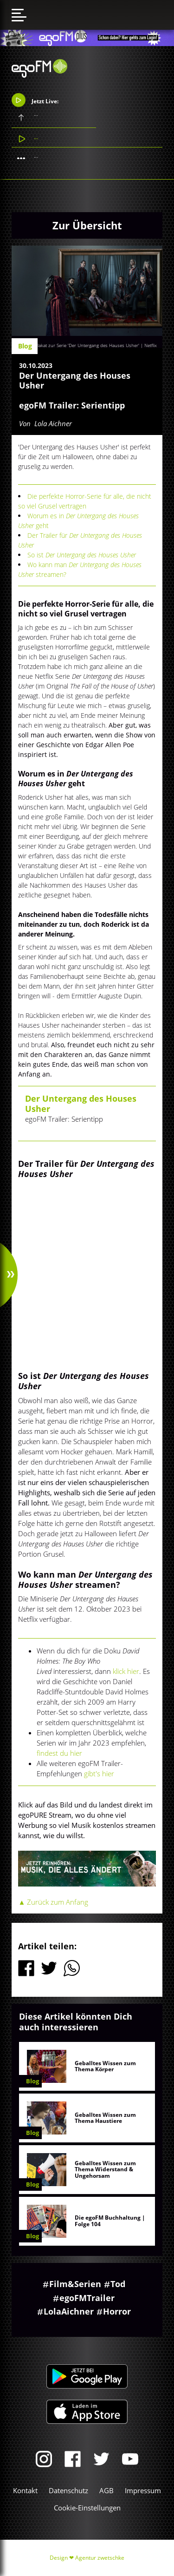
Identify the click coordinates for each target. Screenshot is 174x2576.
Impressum (143, 2490)
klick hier (126, 1671)
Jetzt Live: (35, 100)
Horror (117, 2311)
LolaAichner (69, 2311)
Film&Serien (75, 2283)
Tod (117, 2283)
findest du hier (59, 1753)
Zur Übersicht (87, 225)
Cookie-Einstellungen (87, 2507)
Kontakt (25, 2490)
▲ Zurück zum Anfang (53, 1902)
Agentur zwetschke (99, 2558)
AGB (106, 2490)
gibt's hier (99, 1773)
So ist (82, 554)
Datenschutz (68, 2490)
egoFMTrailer (87, 2297)
